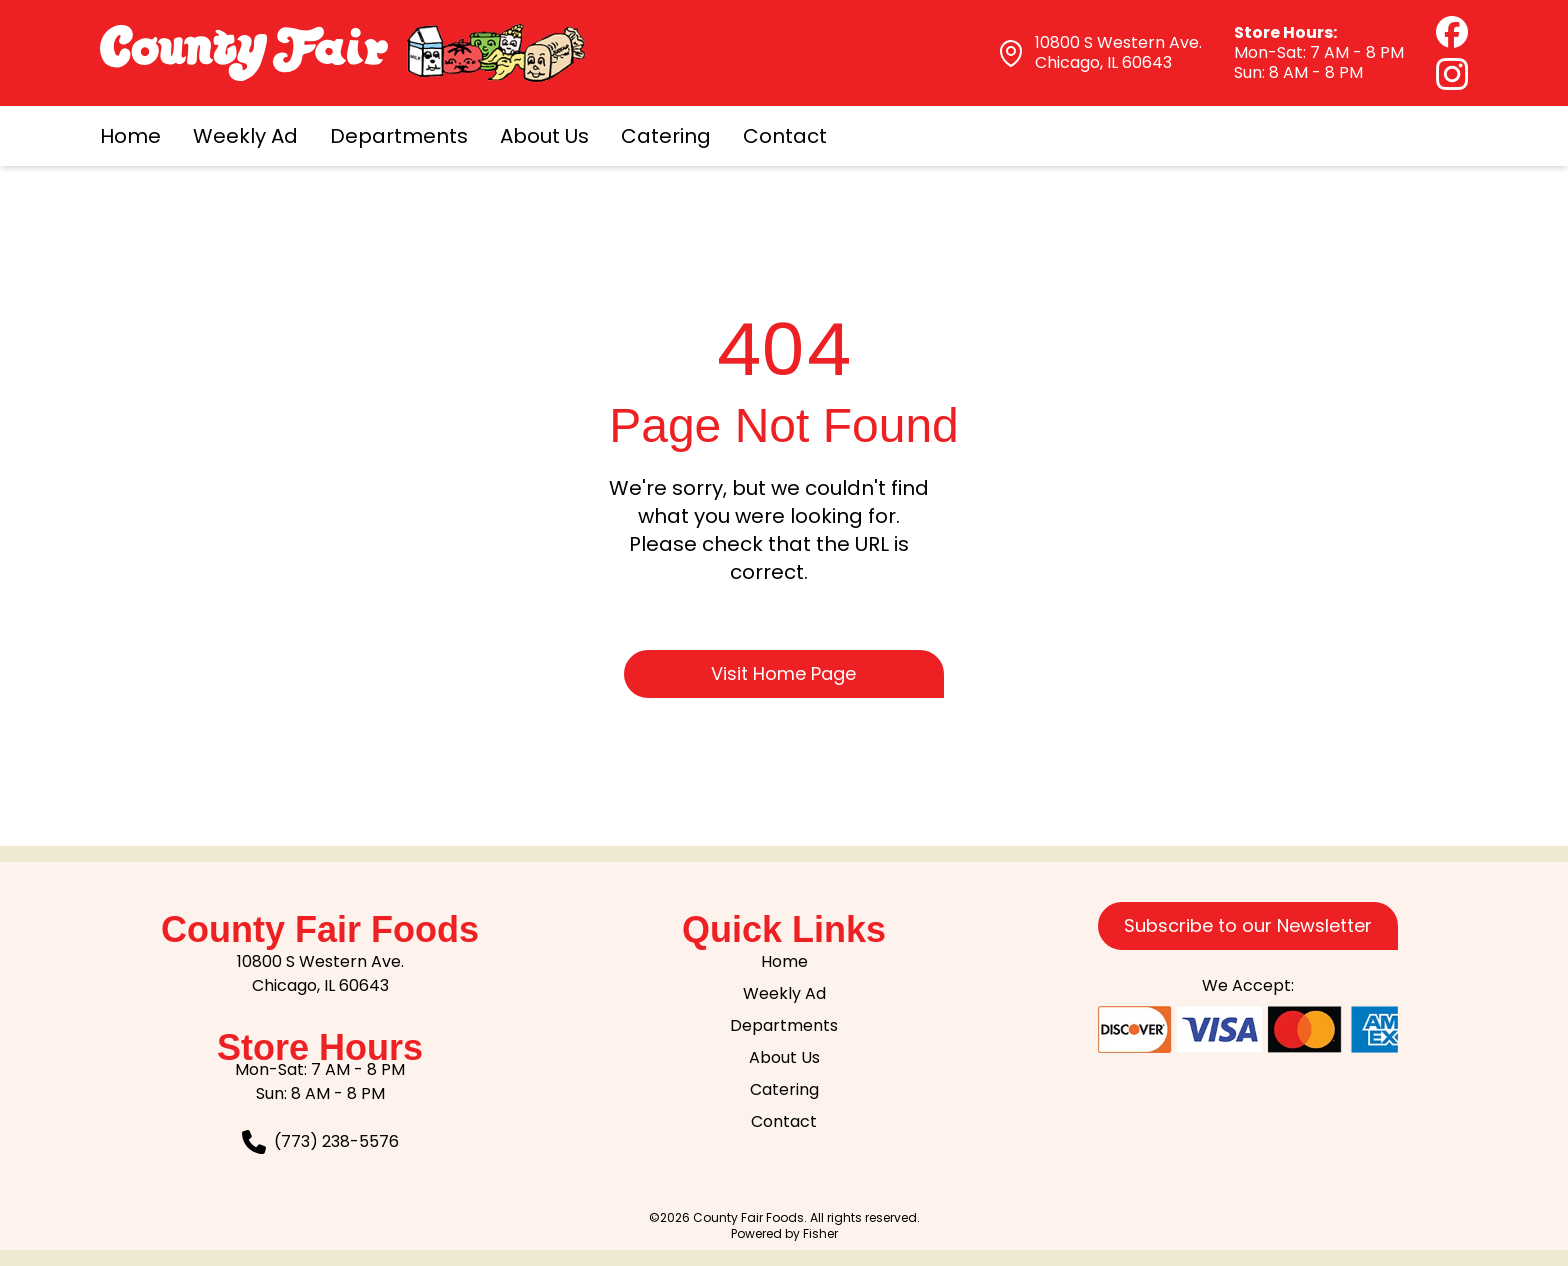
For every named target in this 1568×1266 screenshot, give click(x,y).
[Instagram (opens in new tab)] (1452, 74)
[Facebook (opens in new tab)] (1452, 32)
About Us (544, 136)
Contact (785, 136)
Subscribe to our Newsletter (1248, 925)
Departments (399, 136)
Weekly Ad (245, 136)
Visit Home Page (783, 673)
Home (130, 136)
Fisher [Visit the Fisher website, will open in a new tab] (820, 1233)
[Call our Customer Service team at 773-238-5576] (320, 1142)
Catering (666, 136)
